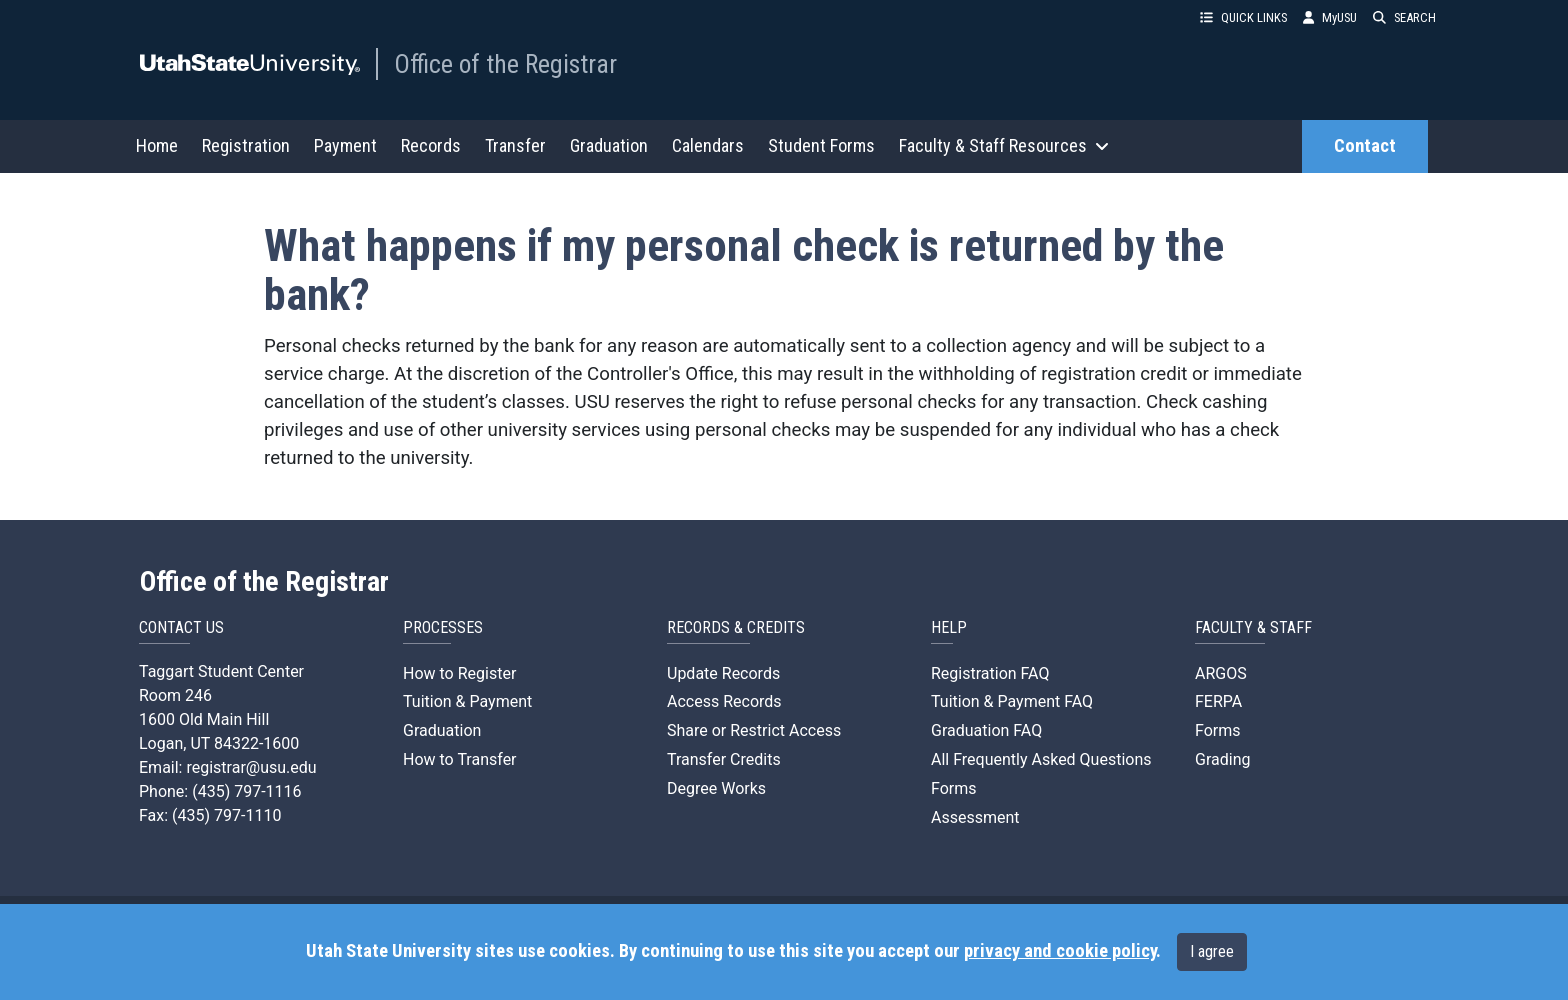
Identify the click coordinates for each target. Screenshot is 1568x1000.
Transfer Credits (724, 759)
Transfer (515, 145)
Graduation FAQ (986, 730)
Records (431, 145)
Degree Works (716, 788)
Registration (246, 145)
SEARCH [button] (1404, 17)
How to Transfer (460, 759)
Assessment (975, 817)
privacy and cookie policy (1060, 951)
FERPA (1218, 701)
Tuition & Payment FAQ (1012, 701)
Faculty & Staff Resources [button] (1004, 145)
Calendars (708, 145)
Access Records (724, 701)
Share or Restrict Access (754, 730)
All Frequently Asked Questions (1041, 759)
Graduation (609, 145)
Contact (1365, 146)
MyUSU (1330, 17)
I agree (1212, 951)
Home (157, 145)
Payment (345, 145)
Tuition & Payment (467, 701)
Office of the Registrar (505, 64)
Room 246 (175, 695)
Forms (954, 788)
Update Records (723, 673)
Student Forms (821, 145)
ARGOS (1221, 673)
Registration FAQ (990, 673)
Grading (1222, 759)
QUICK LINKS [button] (1243, 17)
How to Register (459, 673)
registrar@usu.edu (251, 767)
